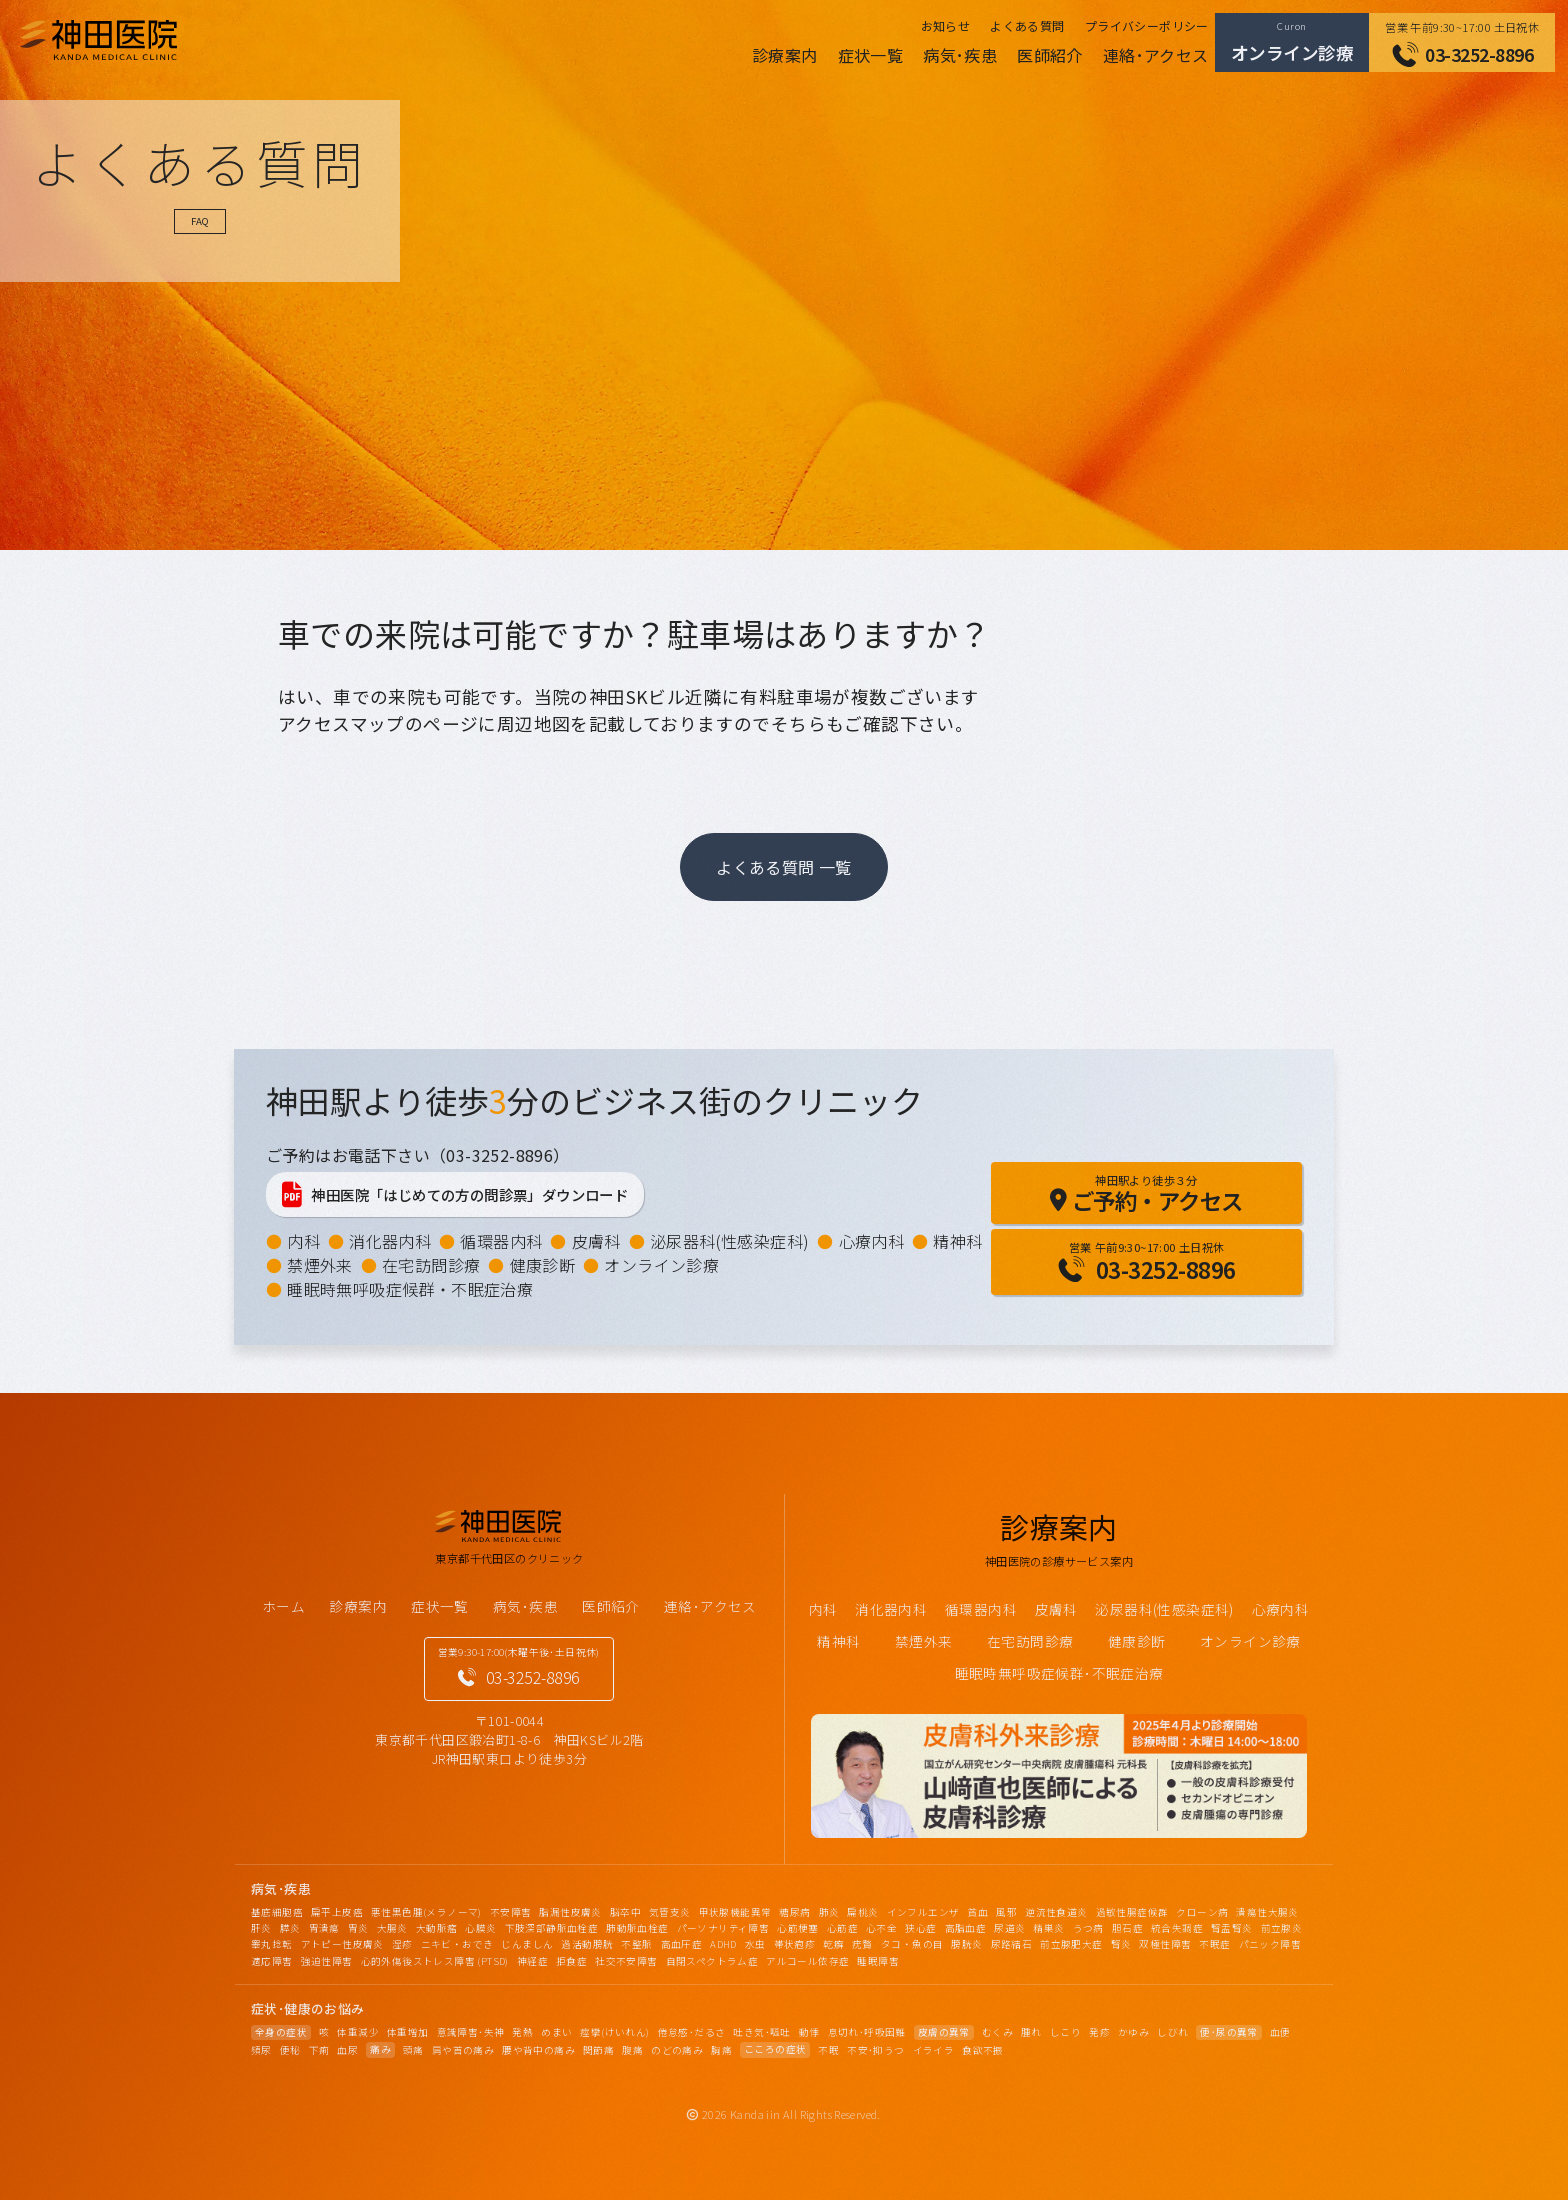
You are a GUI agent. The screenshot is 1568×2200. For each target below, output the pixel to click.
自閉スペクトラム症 (712, 1961)
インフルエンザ (923, 1912)
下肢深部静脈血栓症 (552, 1928)
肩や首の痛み (463, 2050)
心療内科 (872, 1241)
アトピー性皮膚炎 (342, 1944)
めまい (556, 2032)
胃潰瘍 (324, 1928)
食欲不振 (983, 2050)
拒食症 (571, 1961)
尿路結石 (1012, 1944)
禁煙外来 (320, 1265)
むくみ (997, 2032)
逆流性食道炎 (1056, 1912)
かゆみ (1133, 2032)
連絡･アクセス (1156, 55)
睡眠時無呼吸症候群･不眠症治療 (1059, 1673)
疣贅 (862, 1944)
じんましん (527, 1944)
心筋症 (842, 1928)
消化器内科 (390, 1241)
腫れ (1031, 2032)
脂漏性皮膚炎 (570, 1912)
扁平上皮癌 (337, 1912)
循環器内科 (501, 1241)
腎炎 (1121, 1944)
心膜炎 (480, 1928)
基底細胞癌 (277, 1912)
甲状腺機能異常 (735, 1912)
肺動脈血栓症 (637, 1928)
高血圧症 (682, 1944)
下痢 (319, 2050)
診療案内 (785, 55)
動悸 (809, 2032)
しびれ (1172, 2032)
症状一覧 (871, 55)
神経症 (532, 1961)
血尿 (347, 2050)
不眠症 (1214, 1944)
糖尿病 (794, 1912)
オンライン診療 (661, 1265)
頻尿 (261, 2050)
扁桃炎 (862, 1912)
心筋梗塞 (798, 1928)
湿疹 (402, 1944)
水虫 (755, 1944)
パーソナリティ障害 (723, 1928)
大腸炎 (392, 1928)
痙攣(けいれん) (614, 2032)
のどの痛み (677, 2050)
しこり (1065, 2032)
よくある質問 (1027, 25)
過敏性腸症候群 (1132, 1912)
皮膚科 (596, 1241)
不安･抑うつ (875, 2050)
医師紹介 (1050, 55)
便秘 (290, 2050)
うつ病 (1088, 1928)
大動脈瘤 (437, 1928)
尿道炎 (1009, 1928)
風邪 (1006, 1912)
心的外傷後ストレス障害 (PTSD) (435, 1961)
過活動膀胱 (587, 1944)
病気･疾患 (960, 55)
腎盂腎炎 (1232, 1928)
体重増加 (408, 2032)
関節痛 (598, 2050)
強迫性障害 (327, 1961)
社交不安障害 (626, 1961)
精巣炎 (1048, 1928)
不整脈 (636, 1944)
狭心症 (920, 1928)
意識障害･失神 (471, 2032)
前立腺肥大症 (1071, 1944)
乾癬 (833, 1944)
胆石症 (1127, 1928)
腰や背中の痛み (538, 2050)
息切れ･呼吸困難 (867, 2032)
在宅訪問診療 (431, 1265)
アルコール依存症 (807, 1961)
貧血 (977, 1912)
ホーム (283, 1606)
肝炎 (261, 1928)
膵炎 (290, 1928)
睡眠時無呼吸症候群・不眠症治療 (410, 1289)
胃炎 (358, 1928)
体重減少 (358, 2032)
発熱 (522, 2032)
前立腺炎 (1282, 1928)
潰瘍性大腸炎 (1267, 1912)
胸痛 (721, 2050)
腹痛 (632, 2050)
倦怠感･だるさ (692, 2032)
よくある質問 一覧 (784, 867)
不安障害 (511, 1912)
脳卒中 (625, 1912)
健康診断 (543, 1265)
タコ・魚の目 (912, 1944)
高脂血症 (966, 1928)
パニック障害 (1270, 1944)
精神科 (957, 1241)
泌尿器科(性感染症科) (729, 1241)
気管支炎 (670, 1912)
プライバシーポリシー (1147, 25)
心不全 (881, 1928)
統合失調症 (1177, 1928)
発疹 (1099, 2032)
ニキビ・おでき (457, 1944)
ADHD (723, 1944)
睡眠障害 (878, 1961)
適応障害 (272, 1961)
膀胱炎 (966, 1944)
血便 (1280, 2032)
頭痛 (413, 2050)
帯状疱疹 (795, 1944)
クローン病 (1202, 1912)
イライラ (934, 2050)
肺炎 (829, 1912)
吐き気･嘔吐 (761, 2032)
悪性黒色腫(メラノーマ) (426, 1912)
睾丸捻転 (272, 1944)
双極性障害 (1165, 1944)
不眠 (828, 2050)
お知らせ (946, 25)
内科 (303, 1241)
